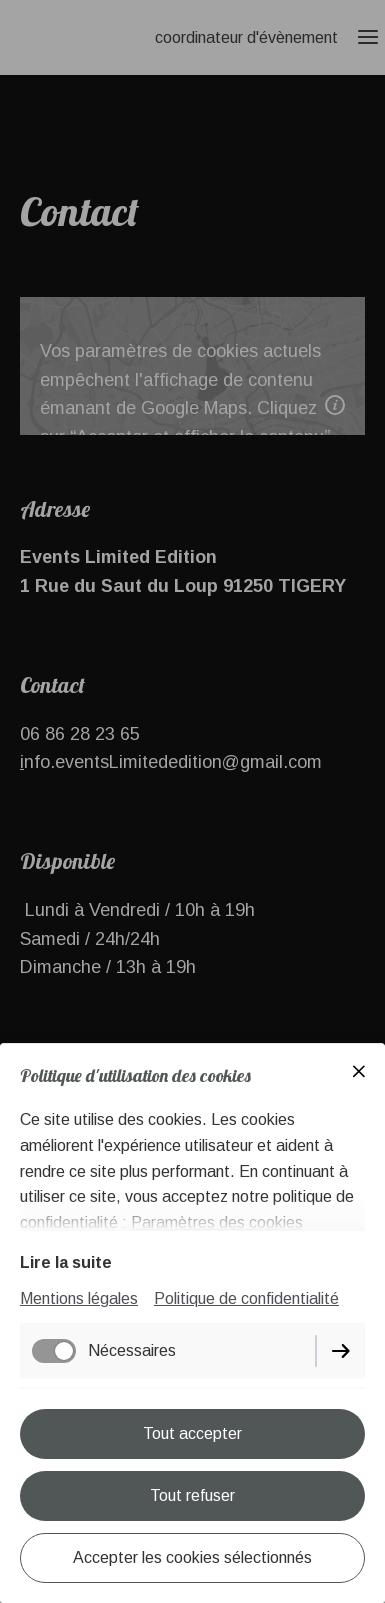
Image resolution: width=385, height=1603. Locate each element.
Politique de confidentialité (246, 1298)
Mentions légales (79, 1298)
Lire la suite (66, 1262)
